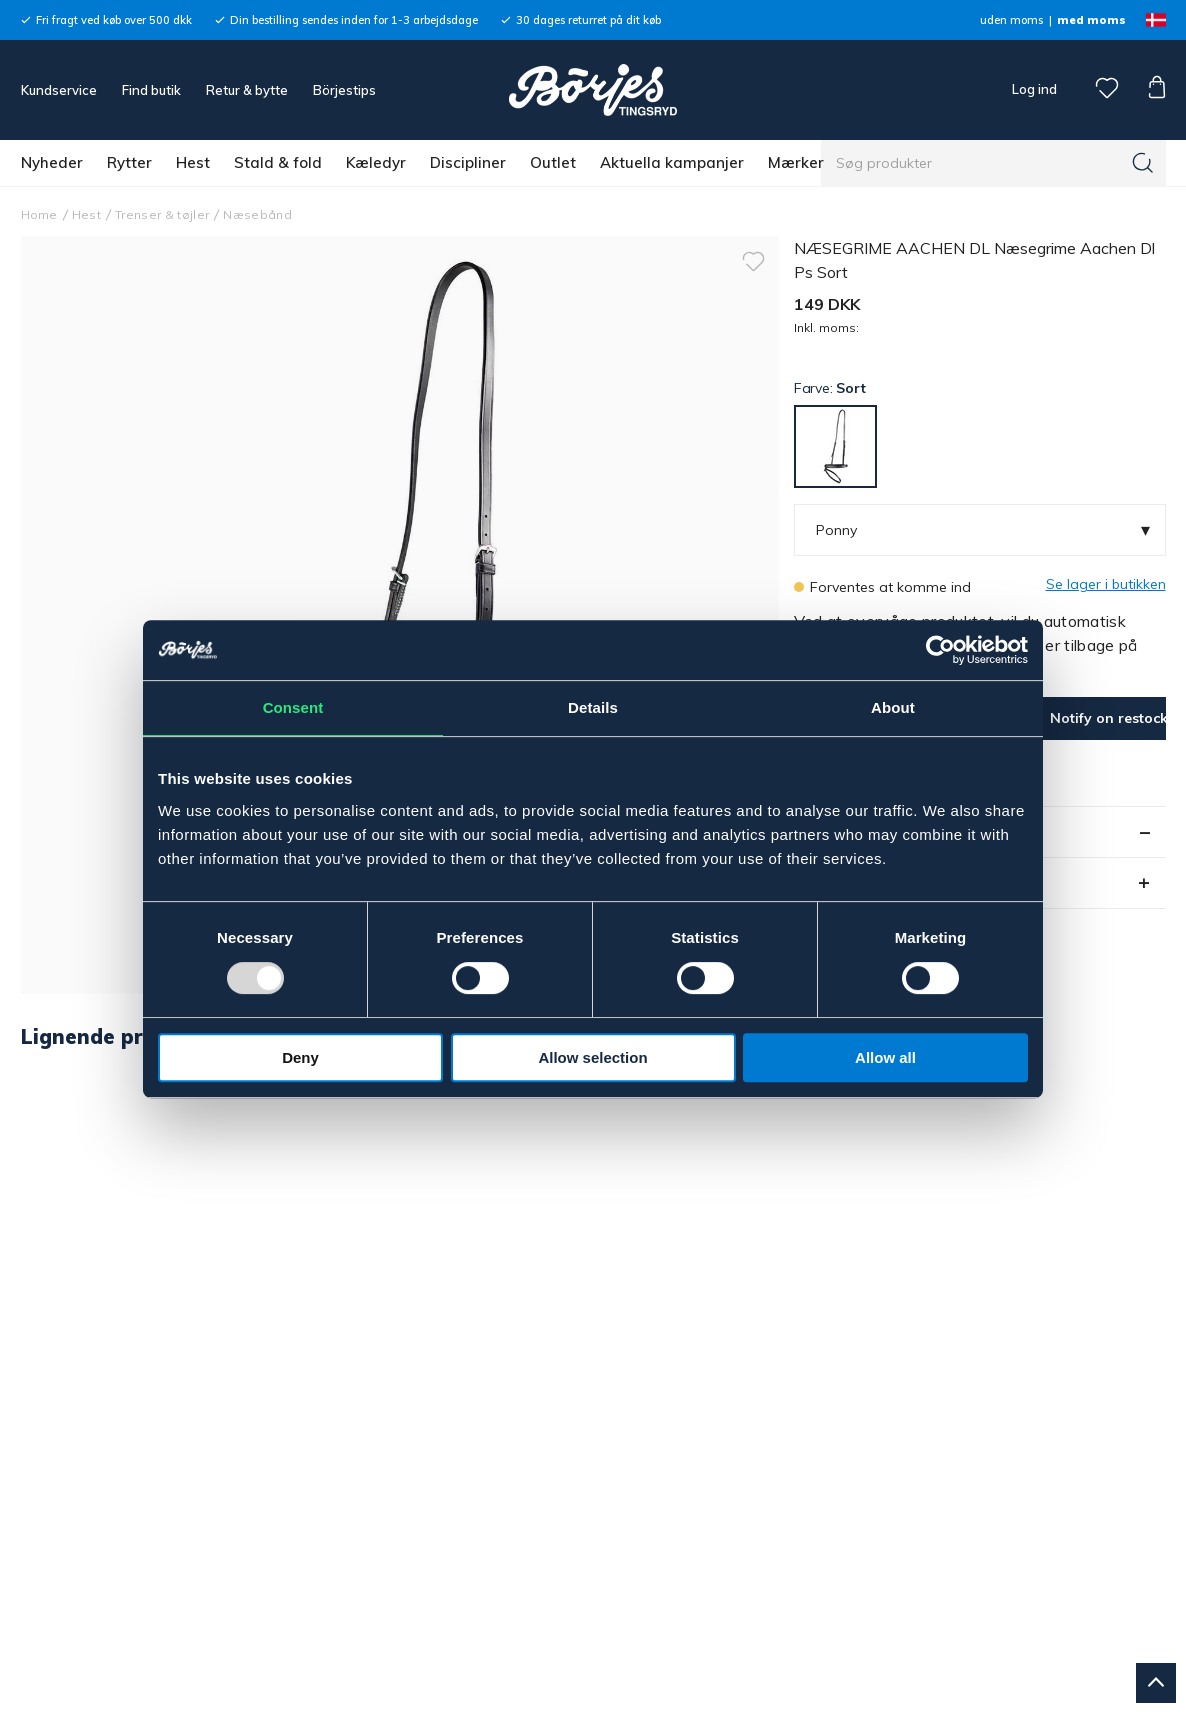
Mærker (796, 162)
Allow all (885, 1057)
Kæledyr (376, 162)
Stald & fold (278, 162)
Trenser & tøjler (162, 214)
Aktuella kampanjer (672, 162)
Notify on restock (1107, 718)
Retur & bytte (247, 90)
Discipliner (468, 162)
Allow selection (592, 1057)
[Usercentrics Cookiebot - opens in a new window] (940, 650)
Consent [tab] (293, 707)
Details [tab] (593, 707)
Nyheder (52, 162)
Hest (193, 162)
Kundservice (59, 90)
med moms (1091, 20)
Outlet (553, 162)
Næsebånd (257, 214)
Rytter (129, 162)
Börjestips (344, 90)
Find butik (151, 90)
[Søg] (1143, 163)
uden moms (1011, 20)
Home (39, 214)
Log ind (1034, 89)
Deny (300, 1057)
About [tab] (893, 707)
